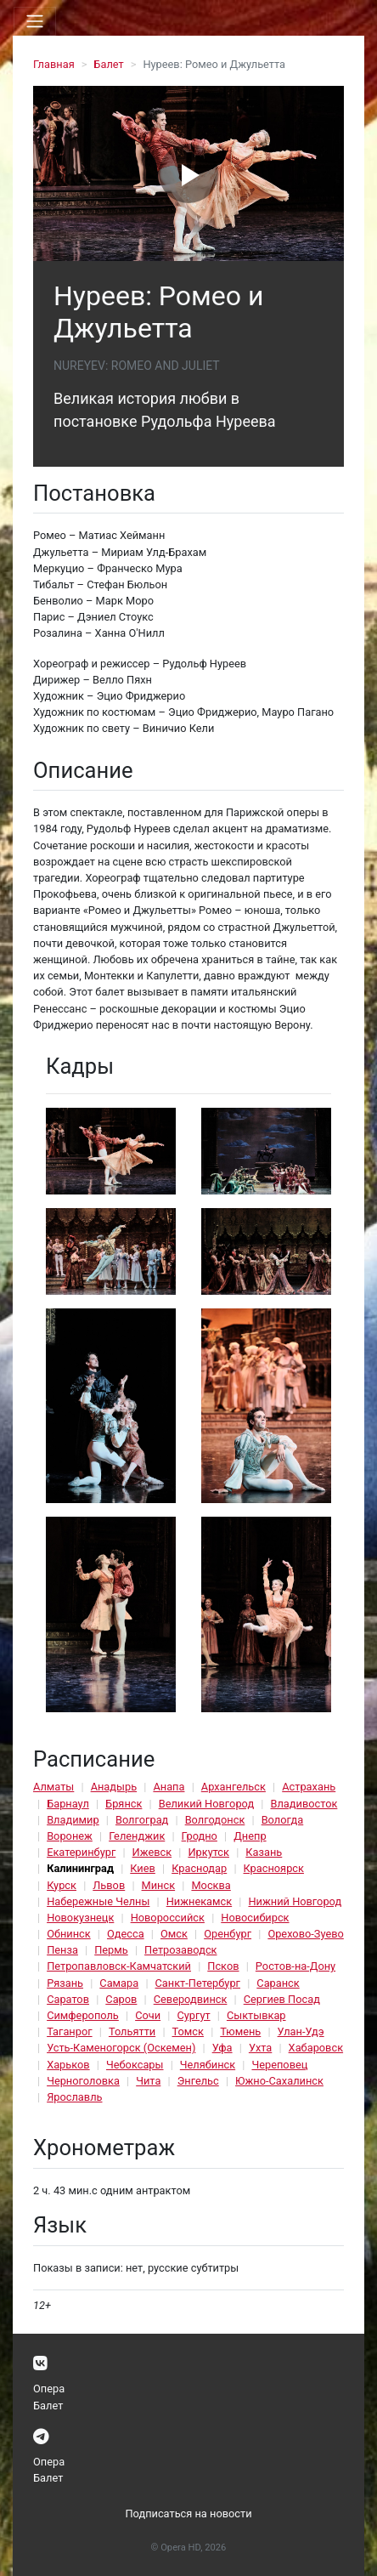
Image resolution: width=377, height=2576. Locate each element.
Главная (54, 64)
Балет (108, 64)
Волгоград (141, 1819)
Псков (223, 1966)
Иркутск (208, 1852)
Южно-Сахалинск (279, 2080)
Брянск (123, 1803)
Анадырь (114, 1786)
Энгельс (198, 2080)
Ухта (260, 2047)
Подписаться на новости (188, 2513)
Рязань (65, 1983)
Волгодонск (215, 1819)
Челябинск (207, 2064)
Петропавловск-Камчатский (119, 1966)
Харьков (68, 2064)
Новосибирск (255, 1917)
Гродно (199, 1836)
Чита (148, 2080)
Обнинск (69, 1933)
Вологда (283, 1819)
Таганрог (69, 2031)
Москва (210, 1885)
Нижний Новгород (294, 1901)
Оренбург (227, 1933)
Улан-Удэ (301, 2031)
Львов (109, 1885)
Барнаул (68, 1803)
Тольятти (132, 2031)
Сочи (147, 2015)
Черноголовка (83, 2080)
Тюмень (240, 2031)
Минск (159, 1885)
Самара (118, 1983)
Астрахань (308, 1786)
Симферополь (83, 2015)
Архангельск (233, 1786)
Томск (188, 2031)
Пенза (62, 1949)
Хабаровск (316, 2047)
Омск (174, 1933)
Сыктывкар (256, 2015)
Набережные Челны (98, 1901)
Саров (121, 1999)
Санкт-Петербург (197, 1983)
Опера (49, 2388)
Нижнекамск (199, 1901)
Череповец (279, 2064)
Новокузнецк (80, 1917)
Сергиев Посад (282, 1999)
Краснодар (199, 1868)
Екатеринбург (81, 1852)
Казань (263, 1852)
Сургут (193, 2015)
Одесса (125, 1933)
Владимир (73, 1819)
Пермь (111, 1949)
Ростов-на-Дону (295, 1966)
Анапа (168, 1786)
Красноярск (274, 1868)
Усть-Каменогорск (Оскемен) (121, 2047)
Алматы (53, 1786)
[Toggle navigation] (35, 21)
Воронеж (70, 1836)
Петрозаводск (180, 1949)
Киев (142, 1868)
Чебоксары (135, 2064)
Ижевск (152, 1852)
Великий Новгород (206, 1803)
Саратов (68, 1999)
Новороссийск (168, 1917)
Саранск (277, 1983)
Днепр (250, 1836)
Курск (61, 1885)
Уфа (222, 2047)
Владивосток (303, 1803)
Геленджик (137, 1836)
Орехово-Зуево (305, 1933)
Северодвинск (191, 1999)
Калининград (80, 1868)
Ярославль (74, 2097)
